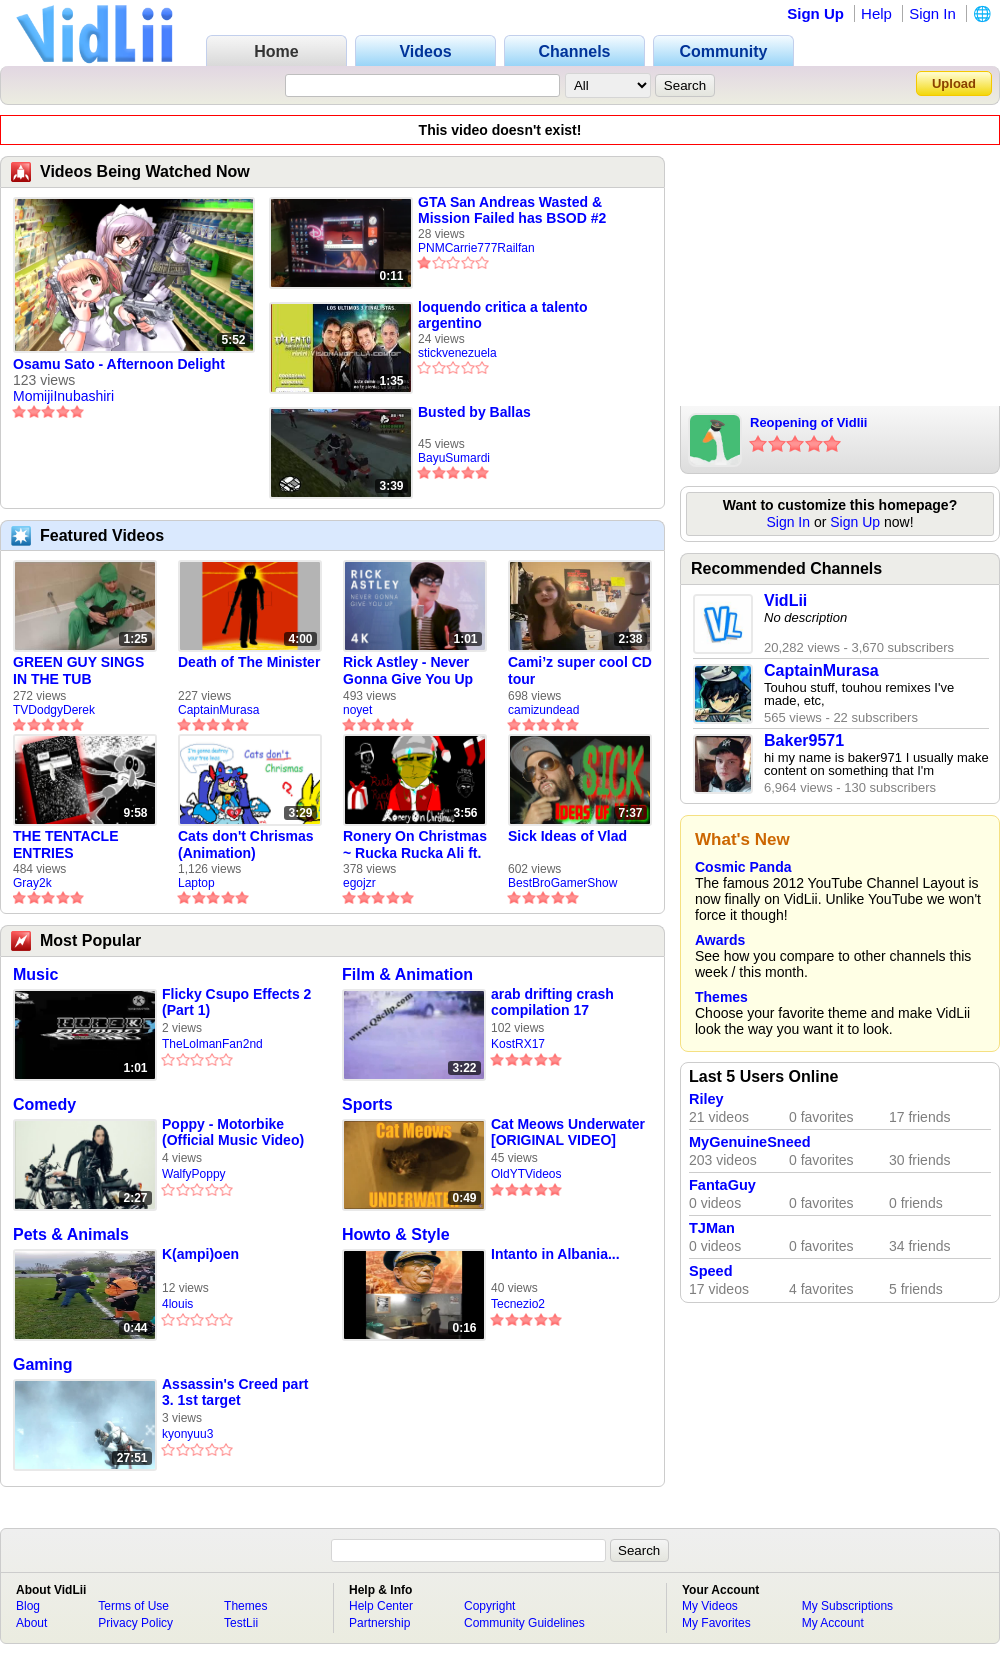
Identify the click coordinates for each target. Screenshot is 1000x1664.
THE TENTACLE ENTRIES (66, 844)
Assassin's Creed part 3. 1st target (235, 1392)
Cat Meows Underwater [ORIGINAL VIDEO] (568, 1132)
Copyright (489, 1606)
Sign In (932, 13)
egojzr (359, 883)
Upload (954, 83)
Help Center (381, 1606)
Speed (711, 1271)
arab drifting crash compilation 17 (552, 1002)
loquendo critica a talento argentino (503, 315)
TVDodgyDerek (54, 710)
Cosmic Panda (743, 867)
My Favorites (716, 1623)
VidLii (785, 600)
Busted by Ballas (474, 412)
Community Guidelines (524, 1623)
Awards (720, 940)
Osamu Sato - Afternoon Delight (119, 364)
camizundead (543, 710)
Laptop (196, 883)
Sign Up (815, 13)
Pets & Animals (71, 1234)
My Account (833, 1623)
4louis (177, 1304)
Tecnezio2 (518, 1304)
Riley (706, 1099)
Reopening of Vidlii (808, 422)
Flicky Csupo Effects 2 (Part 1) (236, 1002)
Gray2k (32, 883)
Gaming (43, 1364)
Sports (367, 1104)
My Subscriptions (847, 1606)
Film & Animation (407, 974)
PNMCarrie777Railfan (476, 248)
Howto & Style (396, 1234)
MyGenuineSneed (750, 1142)
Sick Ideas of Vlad (567, 836)
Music (35, 974)
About (31, 1623)
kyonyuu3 (187, 1434)
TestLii (241, 1623)
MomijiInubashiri (63, 396)
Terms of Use (133, 1606)
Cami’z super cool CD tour (580, 670)
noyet (357, 710)
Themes (721, 997)
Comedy (44, 1104)
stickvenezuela (457, 353)
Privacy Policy (135, 1623)
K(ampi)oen (200, 1254)
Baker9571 (804, 740)
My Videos (710, 1606)
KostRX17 (518, 1044)
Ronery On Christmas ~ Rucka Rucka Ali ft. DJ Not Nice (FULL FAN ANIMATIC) (415, 845)
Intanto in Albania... (555, 1254)
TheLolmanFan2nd (212, 1044)
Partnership (379, 1623)
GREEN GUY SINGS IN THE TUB (78, 670)
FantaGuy (722, 1185)
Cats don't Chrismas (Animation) (246, 844)
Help (876, 13)
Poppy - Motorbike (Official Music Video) (233, 1132)
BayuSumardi (454, 458)
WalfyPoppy (194, 1174)
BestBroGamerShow (562, 883)
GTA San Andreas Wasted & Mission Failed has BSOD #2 (512, 210)
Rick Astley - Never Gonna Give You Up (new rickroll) (408, 671)
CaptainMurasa (218, 710)
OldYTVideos (526, 1174)
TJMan (712, 1228)
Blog (28, 1606)
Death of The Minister (249, 662)
